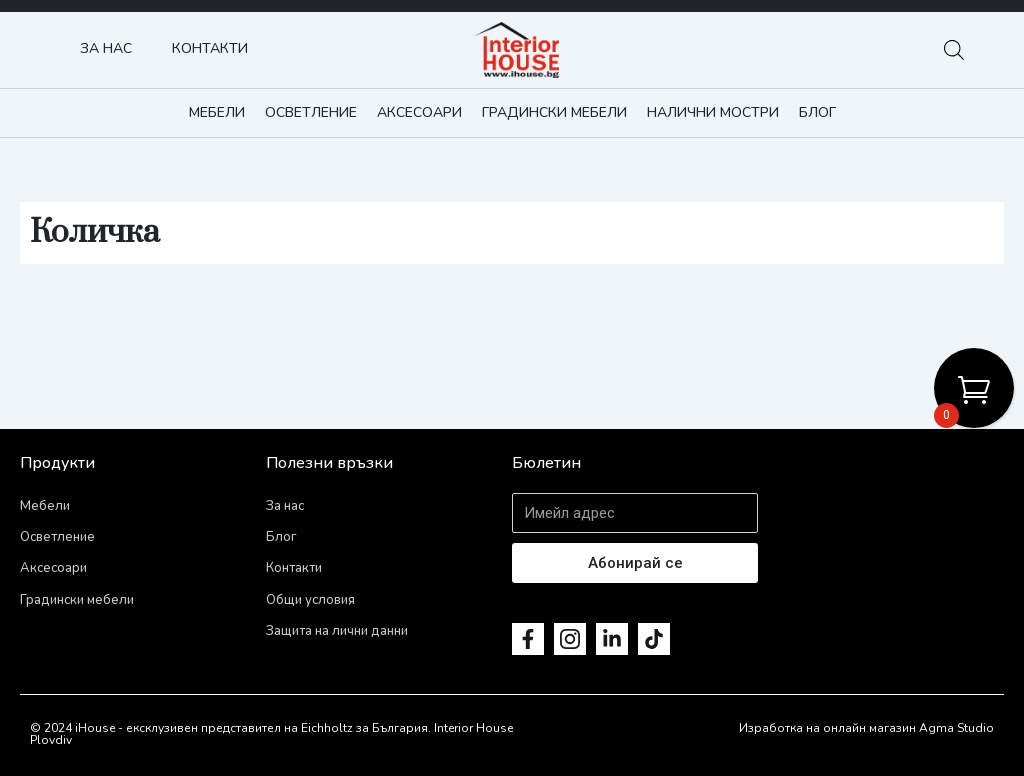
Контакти (210, 49)
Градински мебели (554, 112)
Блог (817, 112)
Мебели (217, 112)
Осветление (311, 112)
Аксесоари (419, 112)
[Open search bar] (954, 50)
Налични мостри (713, 112)
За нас (106, 49)
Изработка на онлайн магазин (827, 728)
